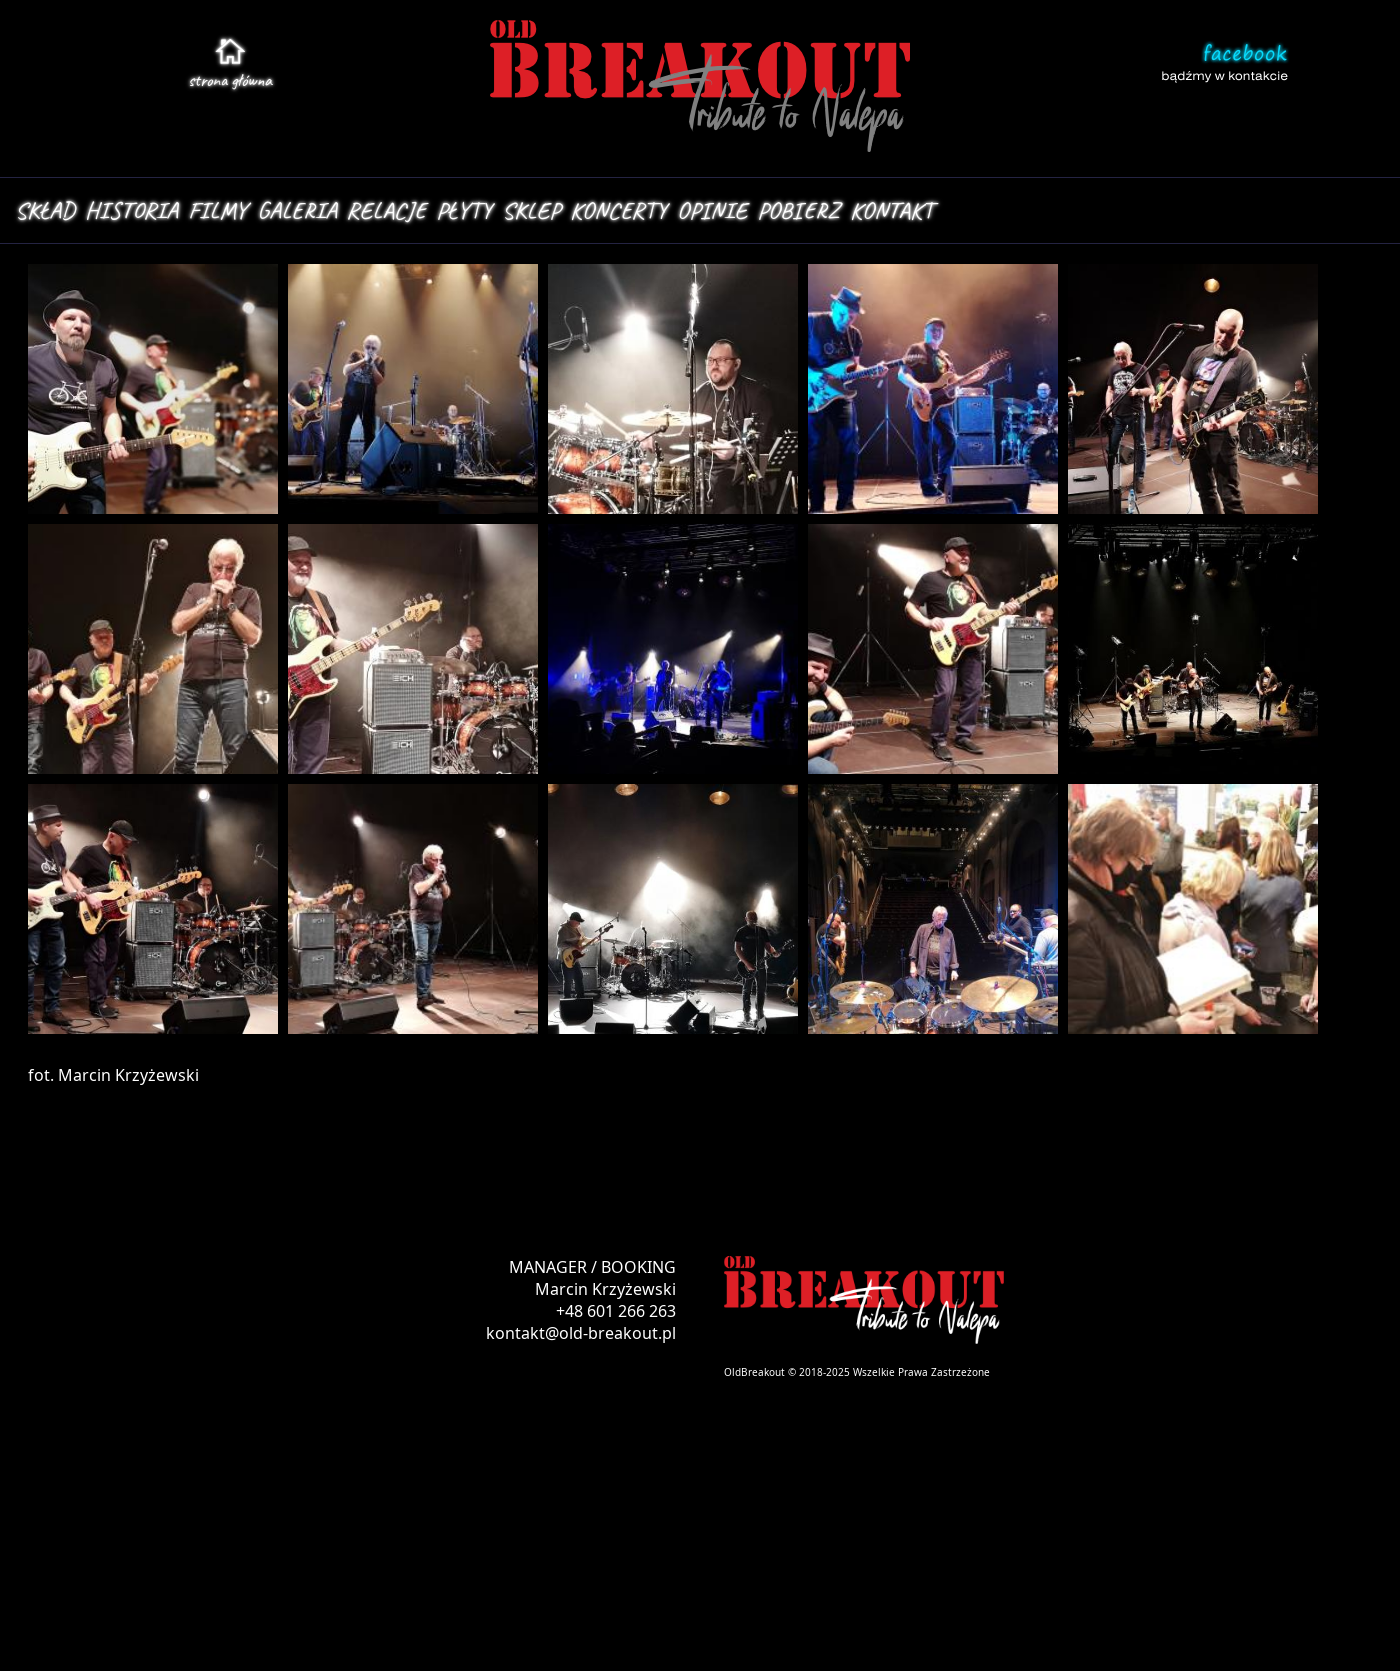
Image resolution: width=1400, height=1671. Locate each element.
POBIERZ (798, 210)
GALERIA (297, 210)
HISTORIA (131, 210)
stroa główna (230, 80)
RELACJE (386, 210)
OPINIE (712, 210)
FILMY (217, 210)
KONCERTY (618, 210)
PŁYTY (464, 210)
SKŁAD (45, 210)
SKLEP (531, 210)
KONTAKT (891, 210)
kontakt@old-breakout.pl (581, 1333)
